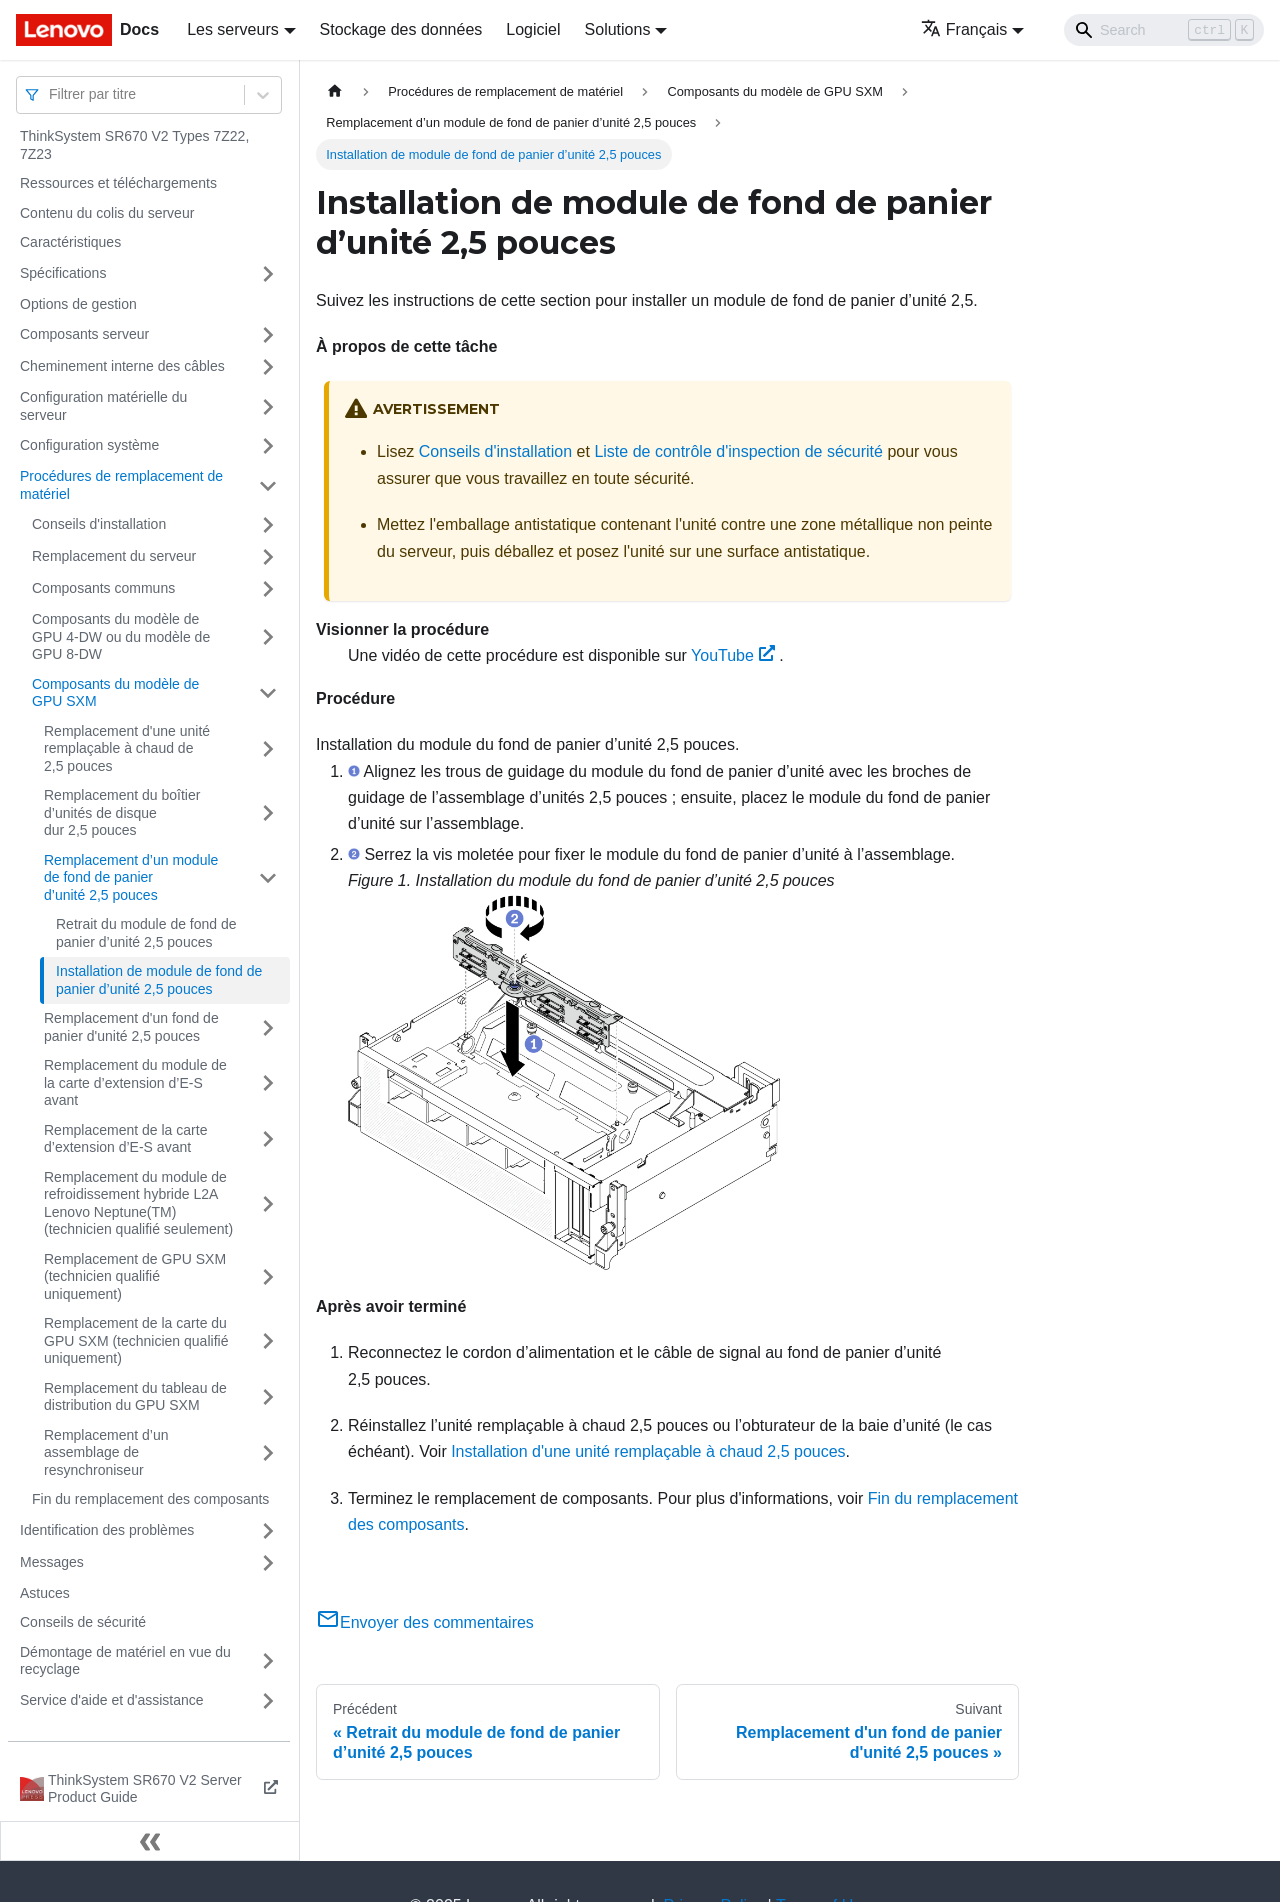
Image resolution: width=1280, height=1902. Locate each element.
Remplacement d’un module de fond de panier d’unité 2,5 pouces (131, 877)
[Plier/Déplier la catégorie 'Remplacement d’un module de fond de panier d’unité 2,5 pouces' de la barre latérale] (268, 878)
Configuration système (89, 445)
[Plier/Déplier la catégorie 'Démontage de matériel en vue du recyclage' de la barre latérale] (268, 1661)
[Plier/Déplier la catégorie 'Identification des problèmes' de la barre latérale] (268, 1531)
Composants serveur (84, 334)
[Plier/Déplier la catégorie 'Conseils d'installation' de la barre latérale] (268, 525)
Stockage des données (401, 29)
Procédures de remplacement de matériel (121, 485)
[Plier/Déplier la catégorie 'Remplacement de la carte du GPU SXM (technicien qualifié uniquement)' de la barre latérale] (268, 1341)
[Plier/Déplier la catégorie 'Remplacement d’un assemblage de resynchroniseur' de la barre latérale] (268, 1453)
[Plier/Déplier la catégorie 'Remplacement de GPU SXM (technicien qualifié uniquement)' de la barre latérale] (268, 1277)
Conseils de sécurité (83, 1622)
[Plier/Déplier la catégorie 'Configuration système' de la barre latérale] (268, 446)
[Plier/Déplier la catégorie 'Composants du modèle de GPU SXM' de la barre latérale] (268, 693)
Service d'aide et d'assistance (112, 1700)
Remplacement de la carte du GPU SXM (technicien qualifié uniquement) (136, 1340)
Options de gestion (78, 304)
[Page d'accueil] (335, 91)
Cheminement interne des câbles (122, 366)
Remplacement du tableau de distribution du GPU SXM (135, 1397)
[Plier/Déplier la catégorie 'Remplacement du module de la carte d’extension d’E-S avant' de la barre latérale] (268, 1083)
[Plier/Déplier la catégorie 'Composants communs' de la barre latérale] (268, 589)
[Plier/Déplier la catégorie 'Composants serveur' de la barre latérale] (268, 335)
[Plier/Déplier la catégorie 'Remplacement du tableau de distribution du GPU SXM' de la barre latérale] (268, 1397)
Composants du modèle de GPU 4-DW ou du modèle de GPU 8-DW (121, 636)
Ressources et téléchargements (118, 183)
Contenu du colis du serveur (107, 213)
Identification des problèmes (107, 1530)
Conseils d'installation (99, 524)
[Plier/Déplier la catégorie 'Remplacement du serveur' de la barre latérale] (268, 557)
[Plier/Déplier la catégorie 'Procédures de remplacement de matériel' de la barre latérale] (268, 485)
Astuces (45, 1593)
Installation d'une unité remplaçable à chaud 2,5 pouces (648, 1451)
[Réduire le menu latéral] (150, 1841)
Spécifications (63, 273)
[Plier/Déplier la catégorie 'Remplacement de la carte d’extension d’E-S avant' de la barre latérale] (268, 1139)
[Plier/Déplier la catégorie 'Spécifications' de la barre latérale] (268, 274)
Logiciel (533, 29)
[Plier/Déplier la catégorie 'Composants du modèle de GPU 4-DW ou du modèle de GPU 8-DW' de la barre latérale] (268, 637)
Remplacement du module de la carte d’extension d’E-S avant (135, 1082)
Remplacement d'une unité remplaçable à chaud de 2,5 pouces (127, 748)
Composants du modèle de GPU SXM (115, 693)
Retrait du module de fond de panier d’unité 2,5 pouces (146, 933)
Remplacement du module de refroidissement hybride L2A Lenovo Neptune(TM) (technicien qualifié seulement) (138, 1203)
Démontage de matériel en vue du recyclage (125, 1661)
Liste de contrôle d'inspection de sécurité (738, 451)
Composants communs (103, 588)
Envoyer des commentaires (425, 1622)
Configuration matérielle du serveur (103, 406)
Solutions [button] (618, 29)
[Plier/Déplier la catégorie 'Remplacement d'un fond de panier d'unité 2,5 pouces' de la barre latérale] (268, 1027)
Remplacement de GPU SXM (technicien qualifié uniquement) (135, 1276)
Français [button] (964, 29)
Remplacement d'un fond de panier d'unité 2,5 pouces (131, 1027)
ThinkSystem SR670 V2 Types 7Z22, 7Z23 (134, 145)
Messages (52, 1562)
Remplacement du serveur (114, 556)
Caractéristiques (70, 242)
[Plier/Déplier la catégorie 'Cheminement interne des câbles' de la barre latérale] (268, 367)
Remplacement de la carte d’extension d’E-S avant (125, 1139)
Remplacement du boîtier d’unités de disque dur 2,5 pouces (122, 812)
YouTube (733, 655)
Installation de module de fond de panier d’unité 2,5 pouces (159, 980)
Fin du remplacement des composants (150, 1499)
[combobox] (51, 94)
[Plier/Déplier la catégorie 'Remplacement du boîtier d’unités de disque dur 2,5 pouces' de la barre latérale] (268, 813)
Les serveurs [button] (233, 29)
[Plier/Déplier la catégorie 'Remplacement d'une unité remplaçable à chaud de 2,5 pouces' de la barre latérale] (268, 749)
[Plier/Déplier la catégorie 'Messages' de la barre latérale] (268, 1563)
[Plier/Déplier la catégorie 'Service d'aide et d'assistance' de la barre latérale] (268, 1701)
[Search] (1164, 30)
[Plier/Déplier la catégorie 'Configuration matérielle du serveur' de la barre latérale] (268, 406)
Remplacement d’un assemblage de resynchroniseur (106, 1452)
